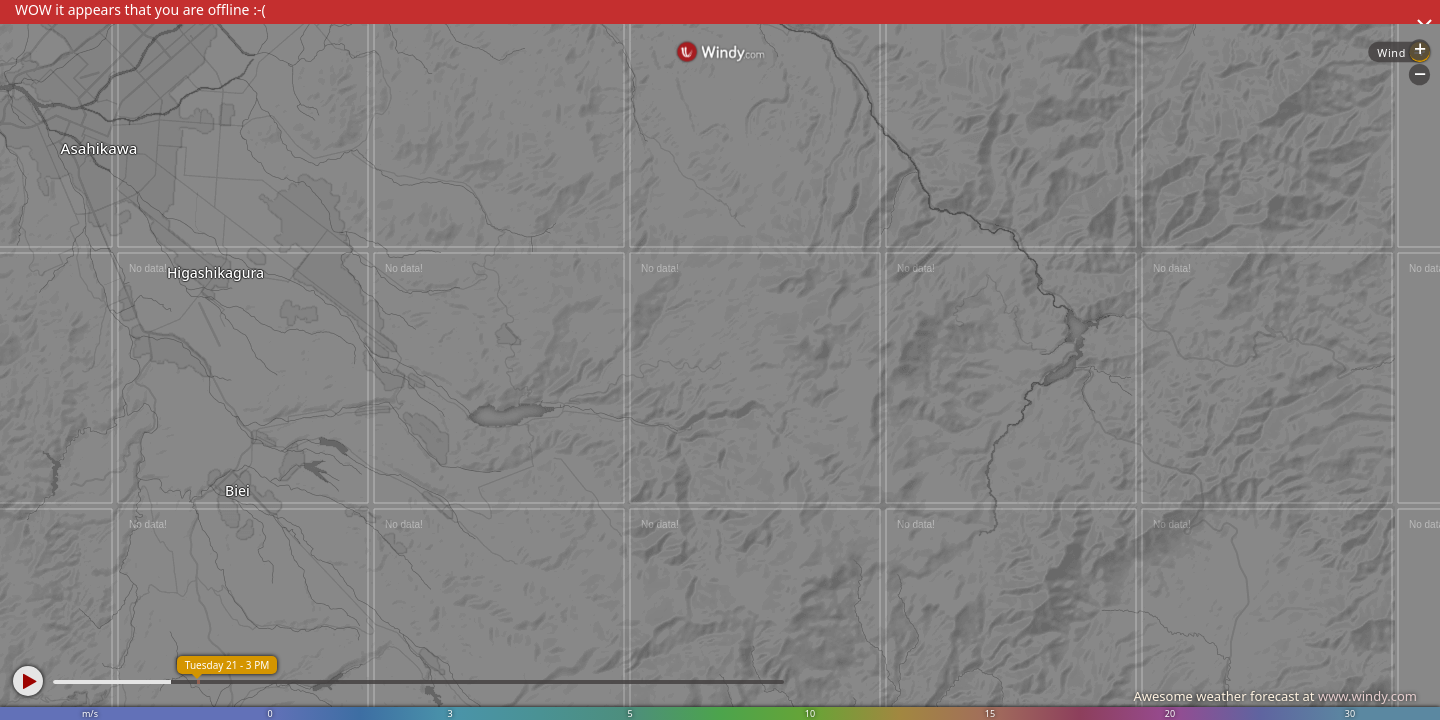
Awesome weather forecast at (1275, 696)
